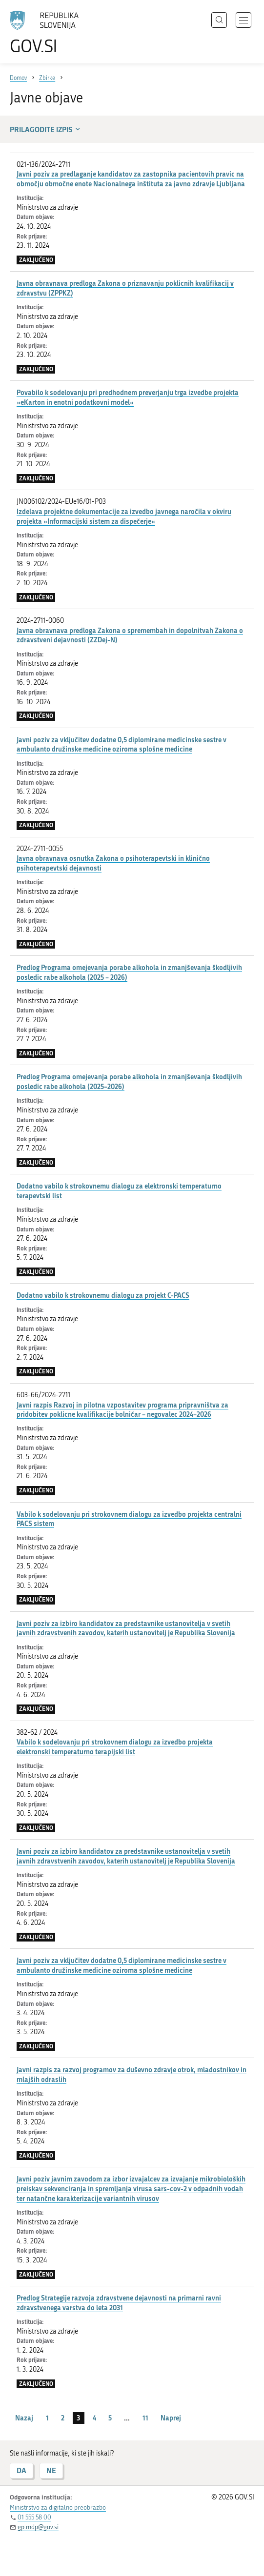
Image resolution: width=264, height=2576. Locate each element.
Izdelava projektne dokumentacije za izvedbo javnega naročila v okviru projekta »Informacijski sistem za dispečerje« (124, 516)
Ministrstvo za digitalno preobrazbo (58, 2507)
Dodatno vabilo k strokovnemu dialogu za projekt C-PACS (103, 1295)
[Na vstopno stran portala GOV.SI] (49, 33)
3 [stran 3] (78, 2418)
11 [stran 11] (145, 2418)
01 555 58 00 (34, 2517)
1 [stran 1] (47, 2418)
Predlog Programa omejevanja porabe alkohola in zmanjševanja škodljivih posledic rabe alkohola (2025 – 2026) (129, 972)
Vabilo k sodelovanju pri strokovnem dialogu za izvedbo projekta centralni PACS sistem (129, 1519)
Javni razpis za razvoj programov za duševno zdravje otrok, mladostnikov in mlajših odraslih (131, 2074)
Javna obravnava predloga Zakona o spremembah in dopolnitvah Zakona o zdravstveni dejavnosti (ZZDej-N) (130, 635)
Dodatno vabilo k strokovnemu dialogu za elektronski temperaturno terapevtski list (119, 1191)
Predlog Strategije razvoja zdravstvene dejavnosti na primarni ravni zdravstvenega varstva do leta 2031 (119, 2303)
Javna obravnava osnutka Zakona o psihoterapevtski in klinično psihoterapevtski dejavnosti (113, 863)
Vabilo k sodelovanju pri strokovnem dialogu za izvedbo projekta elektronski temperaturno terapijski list (115, 1747)
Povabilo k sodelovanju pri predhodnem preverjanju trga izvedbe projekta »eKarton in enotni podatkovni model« (128, 397)
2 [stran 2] (62, 2418)
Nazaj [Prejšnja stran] (24, 2418)
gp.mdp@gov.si (38, 2527)
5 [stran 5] (110, 2418)
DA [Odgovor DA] (21, 2470)
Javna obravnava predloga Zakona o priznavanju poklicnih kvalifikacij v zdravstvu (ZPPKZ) (125, 288)
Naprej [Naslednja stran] (171, 2418)
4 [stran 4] (94, 2418)
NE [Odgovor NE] (51, 2470)
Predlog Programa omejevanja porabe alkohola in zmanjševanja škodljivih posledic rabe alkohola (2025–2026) (129, 1081)
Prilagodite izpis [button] (46, 129)
